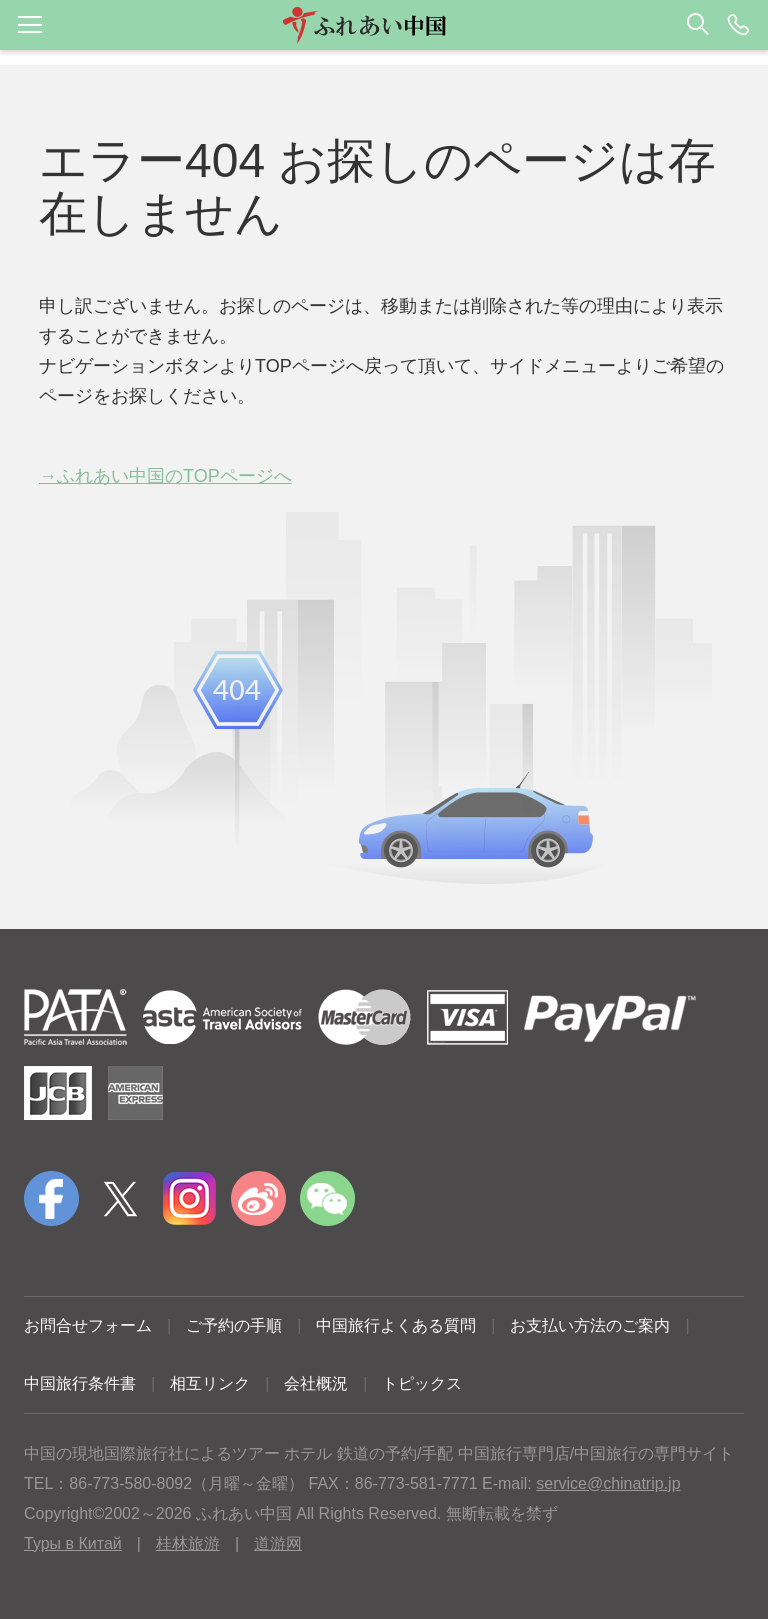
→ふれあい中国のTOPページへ (165, 476)
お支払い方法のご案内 (590, 1325)
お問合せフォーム (88, 1325)
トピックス (422, 1383)
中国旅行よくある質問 (396, 1325)
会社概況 (316, 1383)
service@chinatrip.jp (608, 1483)
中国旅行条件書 (80, 1383)
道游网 (278, 1543)
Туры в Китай (73, 1543)
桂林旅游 (188, 1543)
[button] (384, 25)
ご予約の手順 (234, 1325)
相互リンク (210, 1383)
